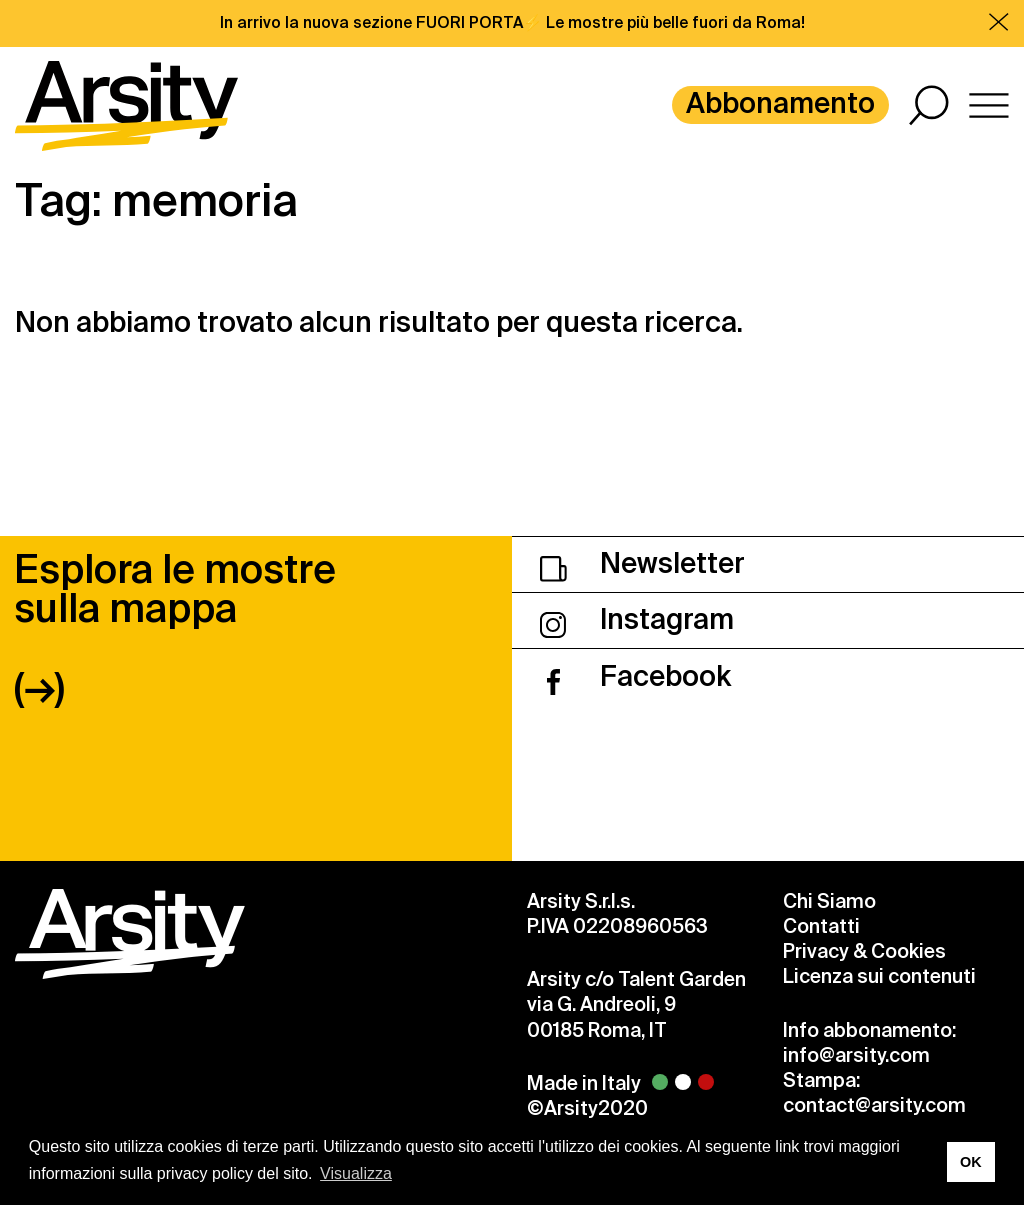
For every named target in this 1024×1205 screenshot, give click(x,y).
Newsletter (642, 563)
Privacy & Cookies (864, 951)
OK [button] (971, 1162)
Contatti (821, 926)
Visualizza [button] (356, 1173)
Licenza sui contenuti (879, 976)
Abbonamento (780, 103)
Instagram (637, 619)
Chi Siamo (829, 901)
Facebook (635, 676)
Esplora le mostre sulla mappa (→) (175, 628)
